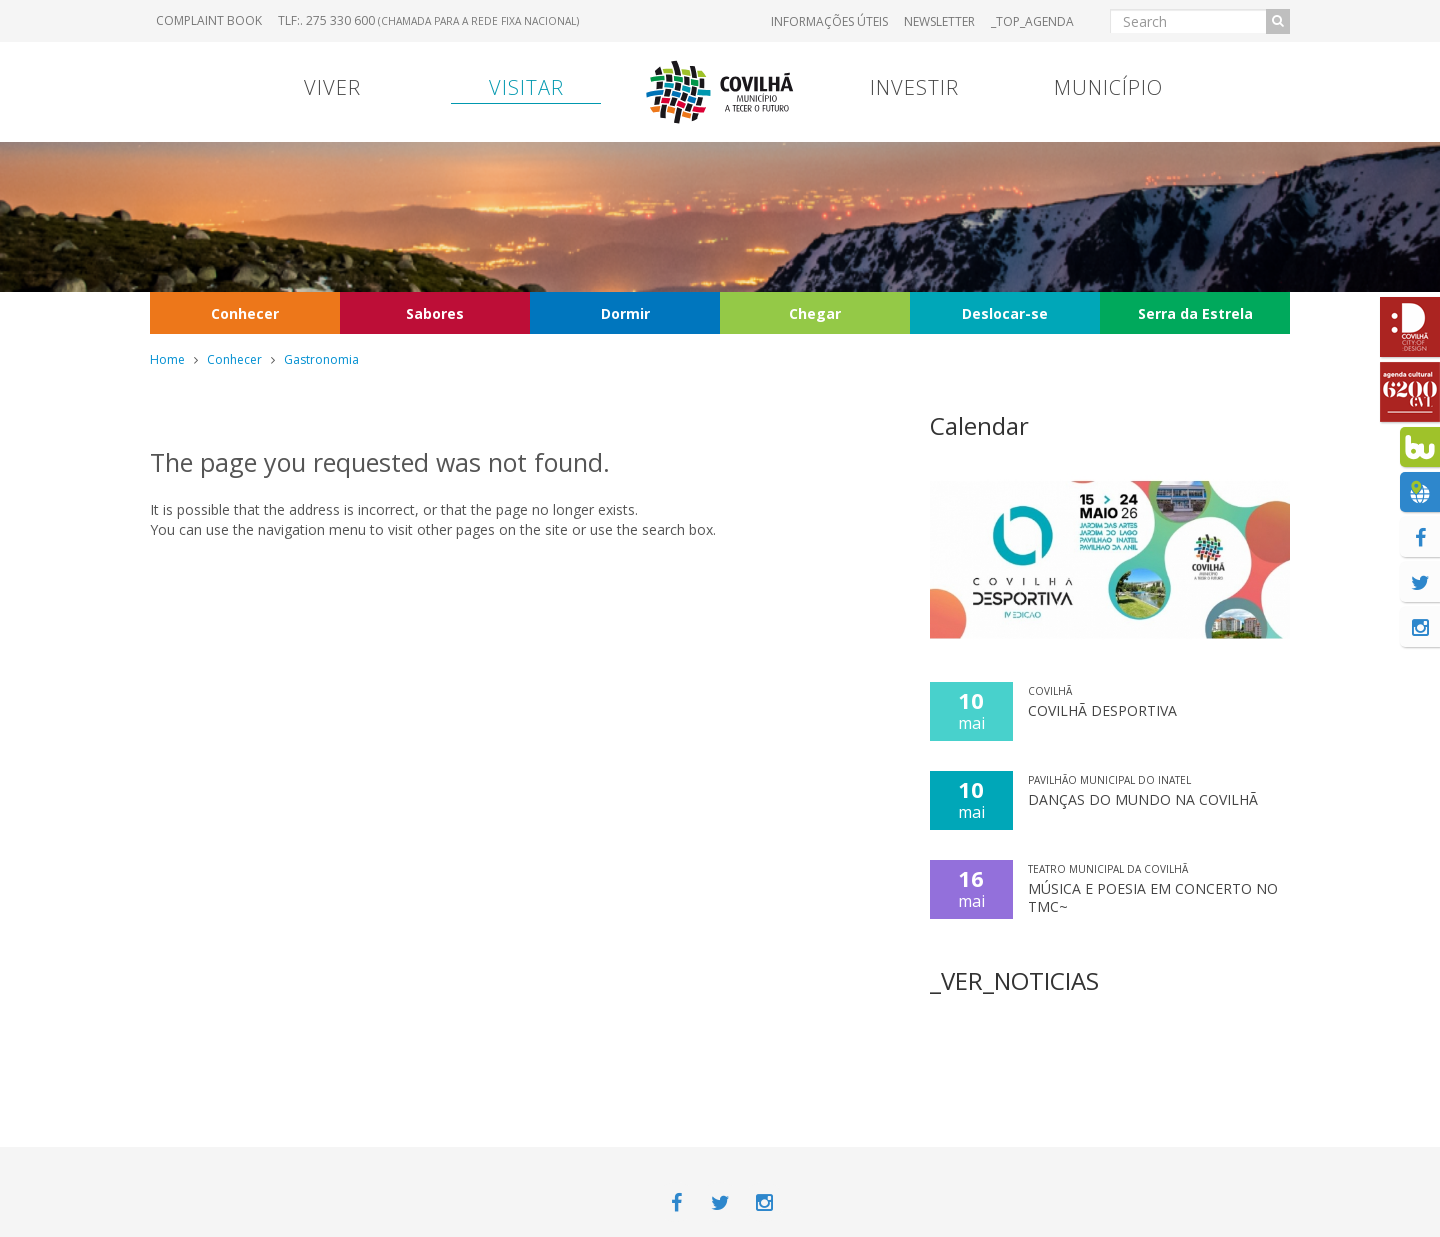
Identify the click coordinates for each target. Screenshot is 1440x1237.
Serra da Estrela (1195, 313)
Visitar (526, 87)
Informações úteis (829, 21)
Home (167, 359)
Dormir (625, 313)
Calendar (979, 425)
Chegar (815, 313)
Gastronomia (321, 359)
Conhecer (245, 313)
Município (1108, 87)
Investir (914, 87)
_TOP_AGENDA (1032, 21)
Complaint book (209, 20)
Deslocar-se (1005, 313)
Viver (332, 87)
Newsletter (939, 21)
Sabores (435, 313)
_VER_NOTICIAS (1014, 980)
